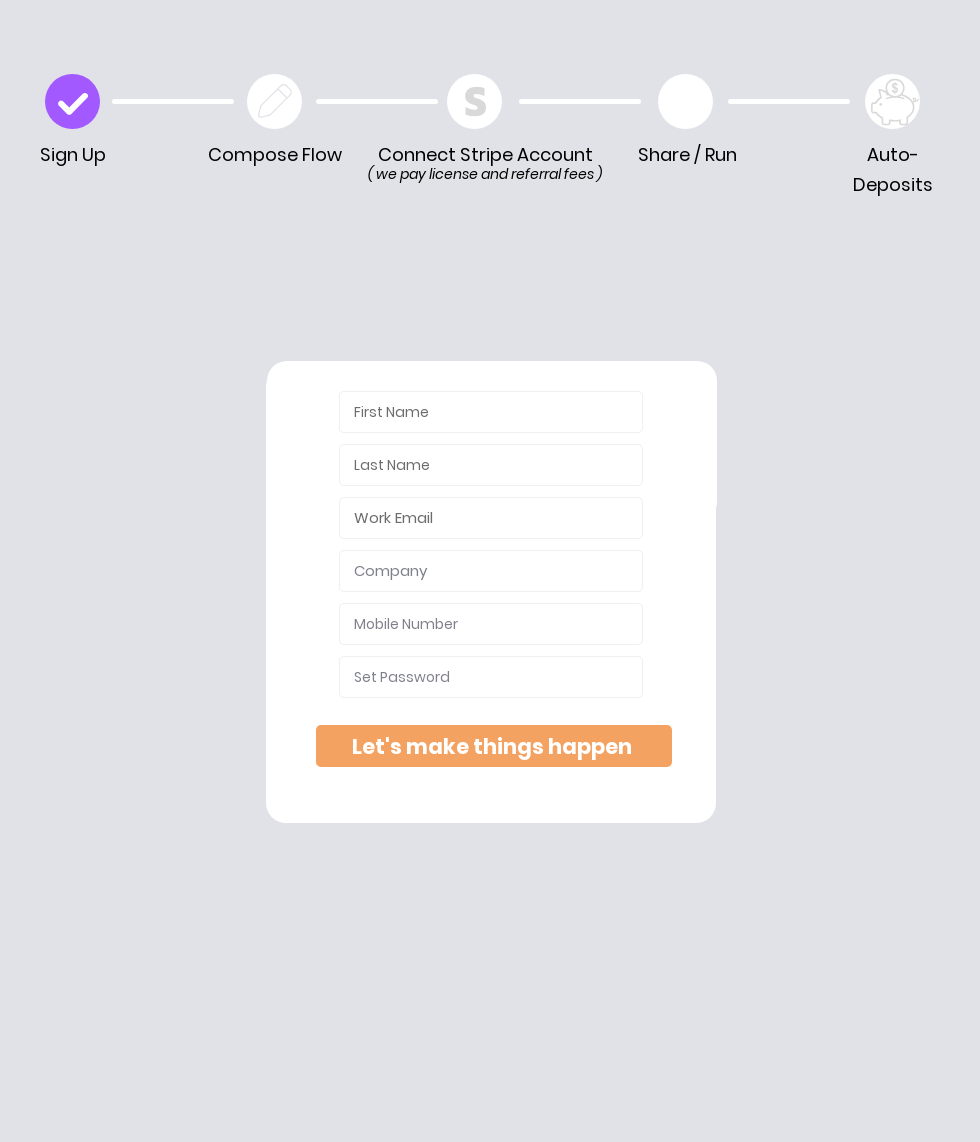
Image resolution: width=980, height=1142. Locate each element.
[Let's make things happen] (494, 746)
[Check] (72, 101)
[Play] (685, 101)
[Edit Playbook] (274, 101)
